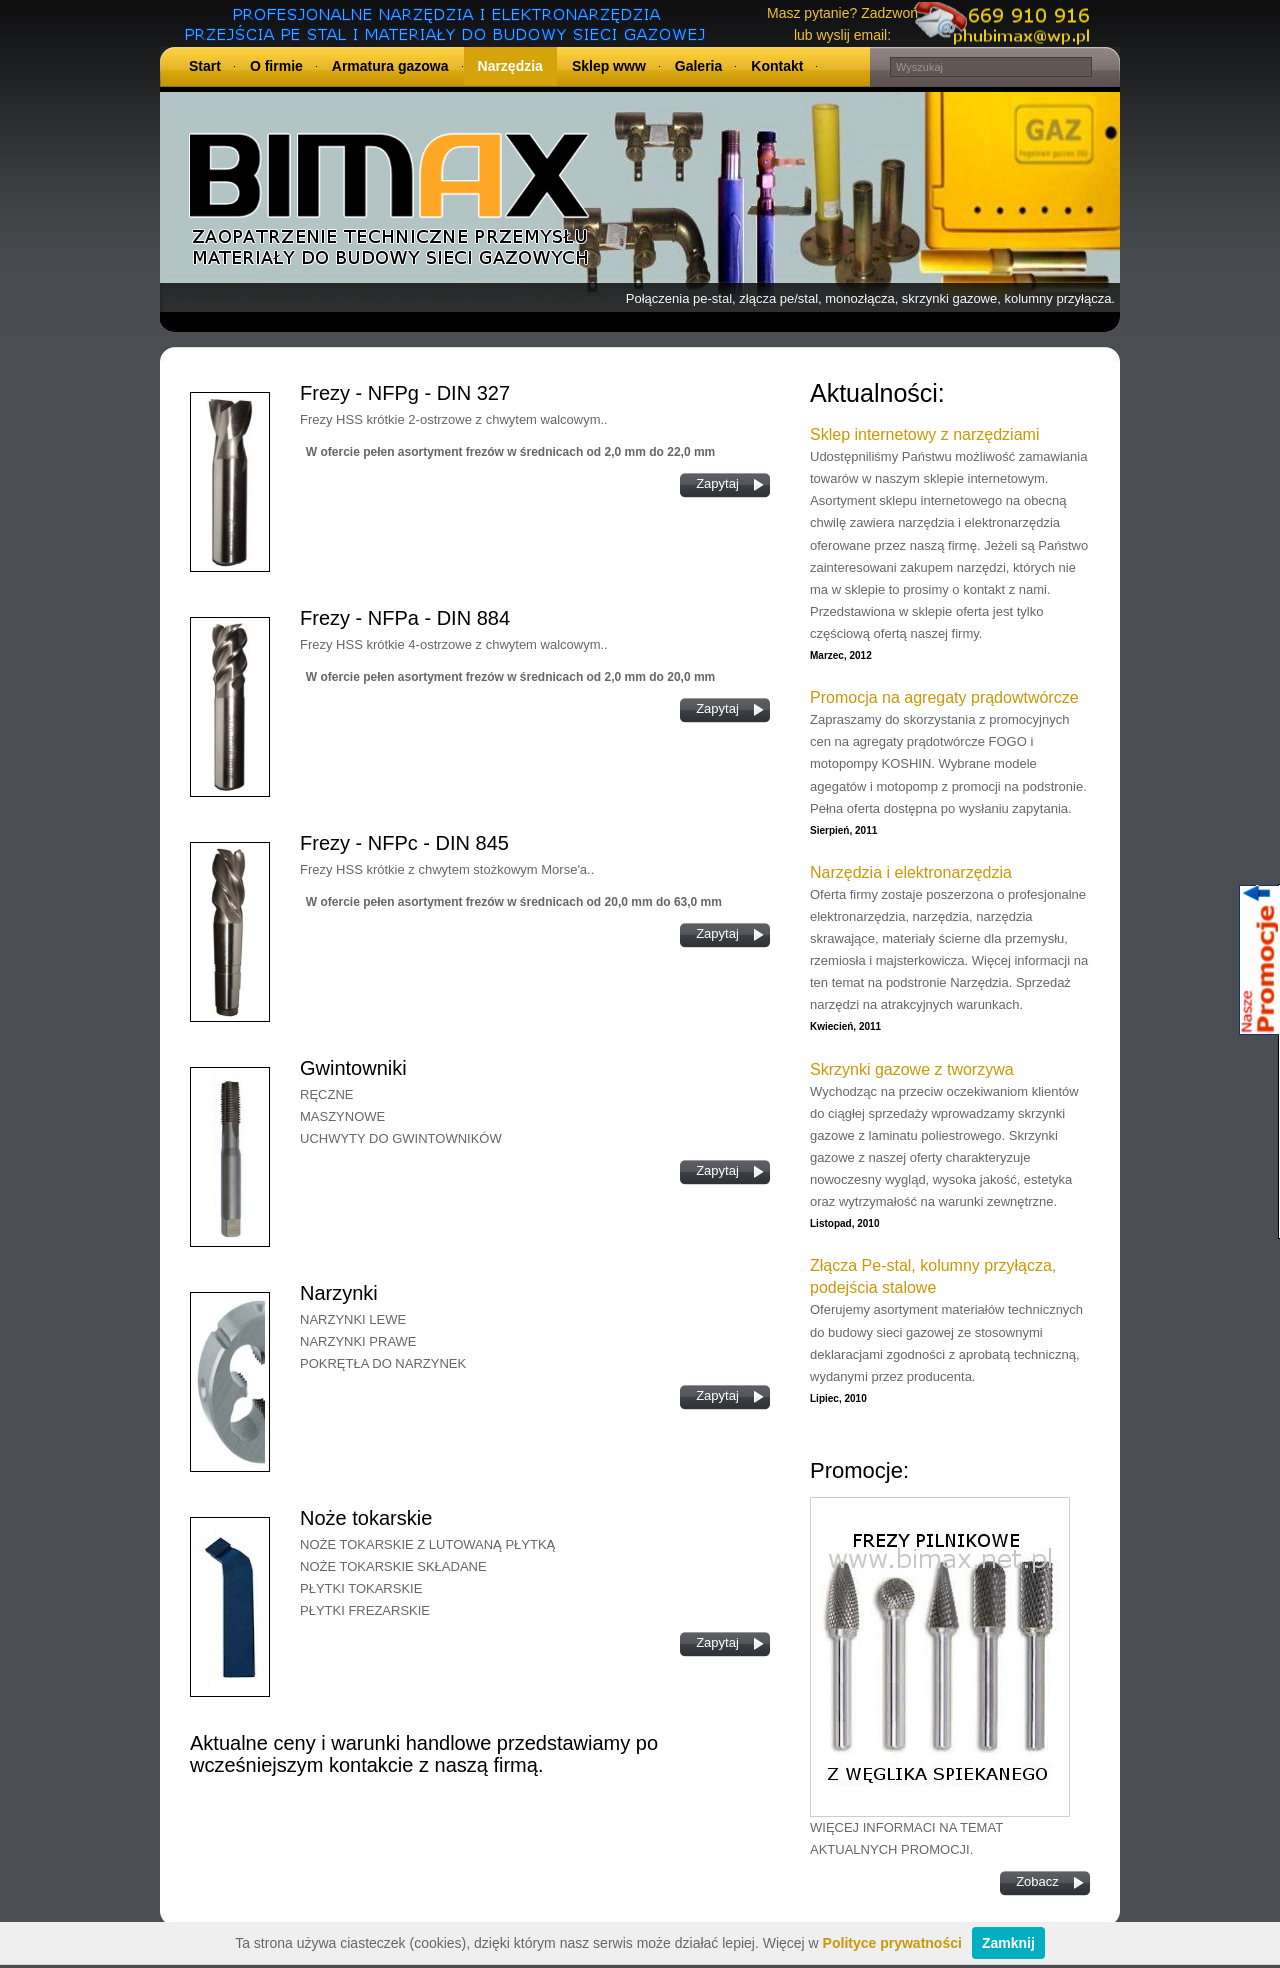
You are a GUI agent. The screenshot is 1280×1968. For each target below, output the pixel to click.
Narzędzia (510, 66)
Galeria (698, 66)
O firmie (276, 66)
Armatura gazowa (390, 66)
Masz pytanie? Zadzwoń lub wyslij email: (842, 24)
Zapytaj (717, 483)
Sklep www (609, 66)
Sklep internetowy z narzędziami (924, 434)
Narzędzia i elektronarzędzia (911, 872)
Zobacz (1037, 1881)
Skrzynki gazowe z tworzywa (912, 1069)
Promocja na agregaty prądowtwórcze (944, 697)
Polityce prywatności (892, 1943)
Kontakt (777, 66)
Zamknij (1008, 1943)
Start (205, 66)
